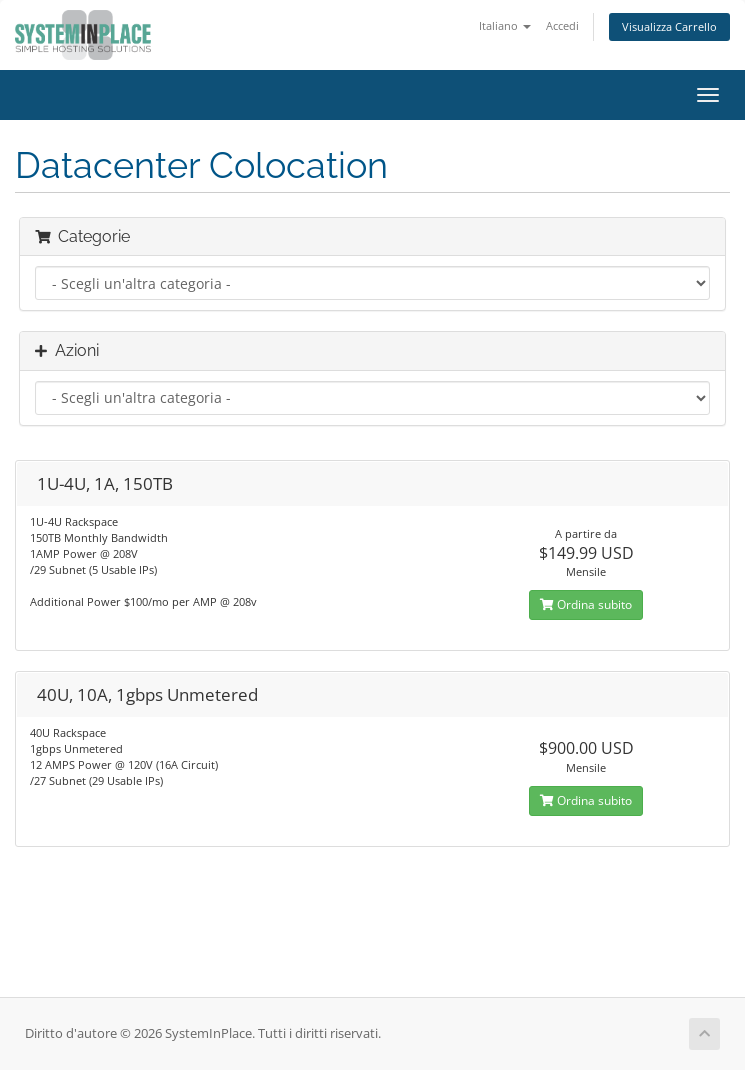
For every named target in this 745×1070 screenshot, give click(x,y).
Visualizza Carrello (669, 26)
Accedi (562, 25)
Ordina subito (586, 604)
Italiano (505, 25)
